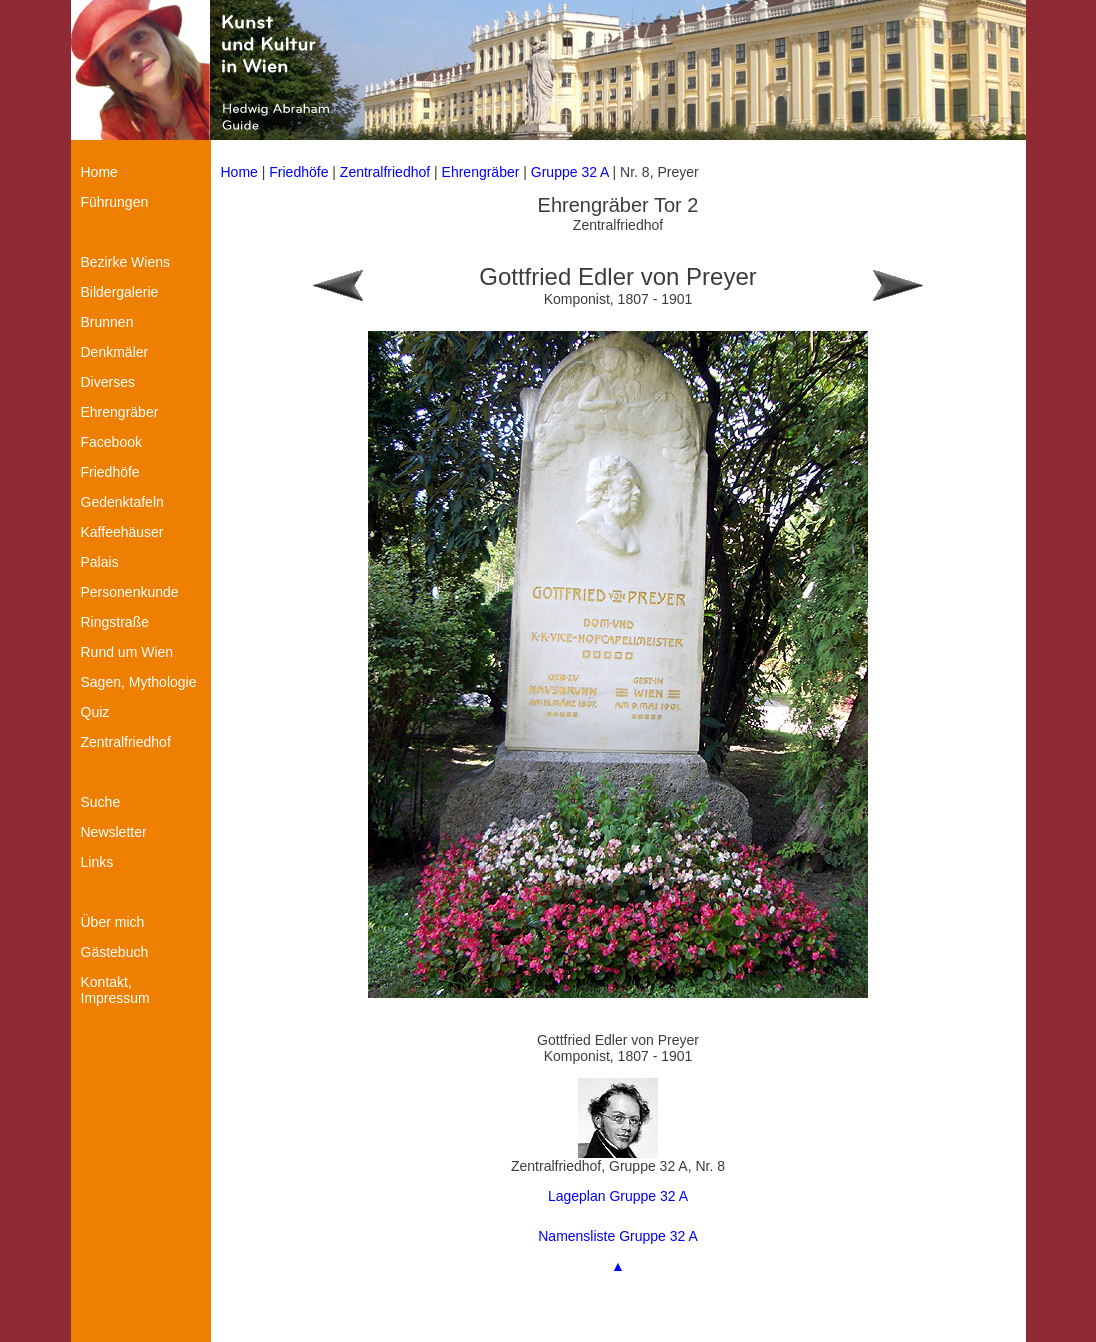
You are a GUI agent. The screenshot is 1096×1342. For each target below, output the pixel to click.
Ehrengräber (481, 172)
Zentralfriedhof (385, 172)
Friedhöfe (298, 172)
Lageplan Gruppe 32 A (618, 1196)
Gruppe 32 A (572, 172)
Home (239, 172)
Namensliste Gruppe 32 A (618, 1236)
